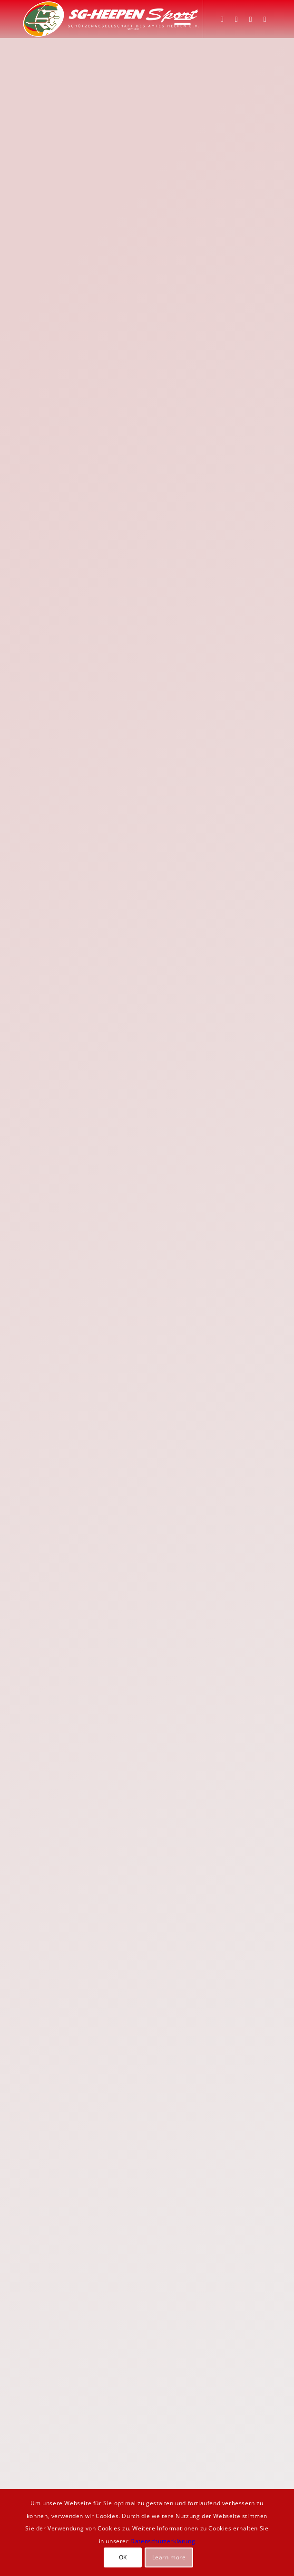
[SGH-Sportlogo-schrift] (122, 19)
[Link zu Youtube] (265, 19)
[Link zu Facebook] (222, 19)
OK (123, 2557)
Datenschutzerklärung (162, 2541)
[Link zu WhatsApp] (251, 19)
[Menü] (178, 19)
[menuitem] (178, 19)
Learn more (169, 2557)
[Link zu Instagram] (236, 19)
